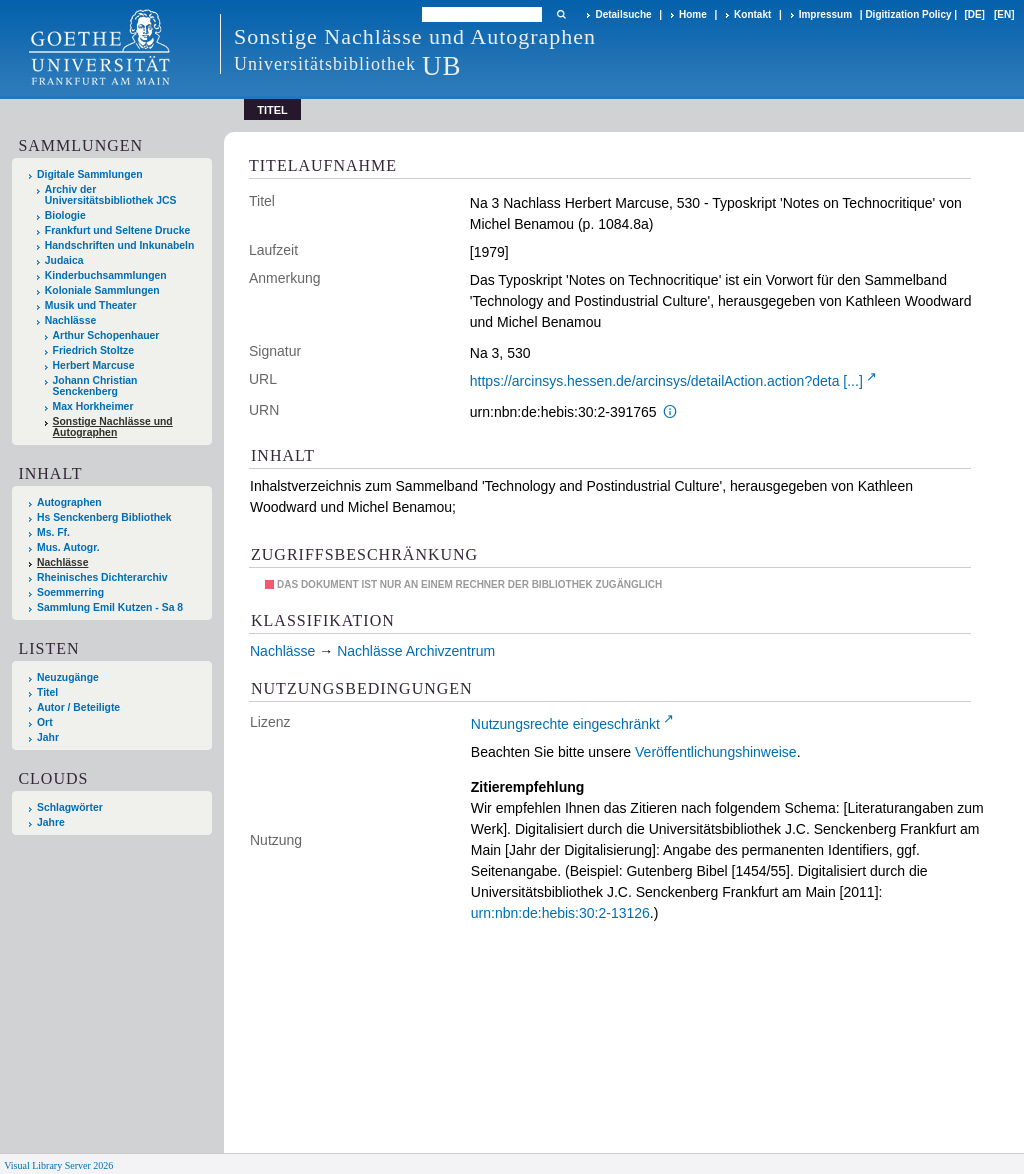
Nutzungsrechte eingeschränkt (565, 724)
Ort (45, 722)
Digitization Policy (908, 14)
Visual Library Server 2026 (58, 1165)
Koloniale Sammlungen (102, 290)
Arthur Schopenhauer (106, 335)
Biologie (65, 215)
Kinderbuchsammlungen (106, 275)
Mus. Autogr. (68, 547)
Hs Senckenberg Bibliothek (104, 517)
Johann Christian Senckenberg (95, 386)
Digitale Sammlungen (90, 174)
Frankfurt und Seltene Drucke (118, 230)
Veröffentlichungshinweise (716, 752)
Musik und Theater (91, 305)
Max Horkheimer (93, 406)
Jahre (51, 822)
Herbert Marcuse (94, 365)
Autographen (69, 502)
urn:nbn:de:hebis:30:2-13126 (560, 913)
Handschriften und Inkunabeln (120, 245)
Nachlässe (70, 320)
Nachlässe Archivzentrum (416, 651)
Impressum (825, 14)
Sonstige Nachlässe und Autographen (113, 427)
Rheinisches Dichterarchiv (102, 577)
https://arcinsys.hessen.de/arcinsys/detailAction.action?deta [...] (666, 381)
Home (693, 14)
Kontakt (752, 14)
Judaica (64, 260)
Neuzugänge (68, 677)
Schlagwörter (70, 807)
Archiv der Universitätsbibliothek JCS (111, 195)
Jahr (48, 737)
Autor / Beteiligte (78, 707)
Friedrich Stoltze (93, 350)
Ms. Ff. (53, 532)
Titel (47, 692)
